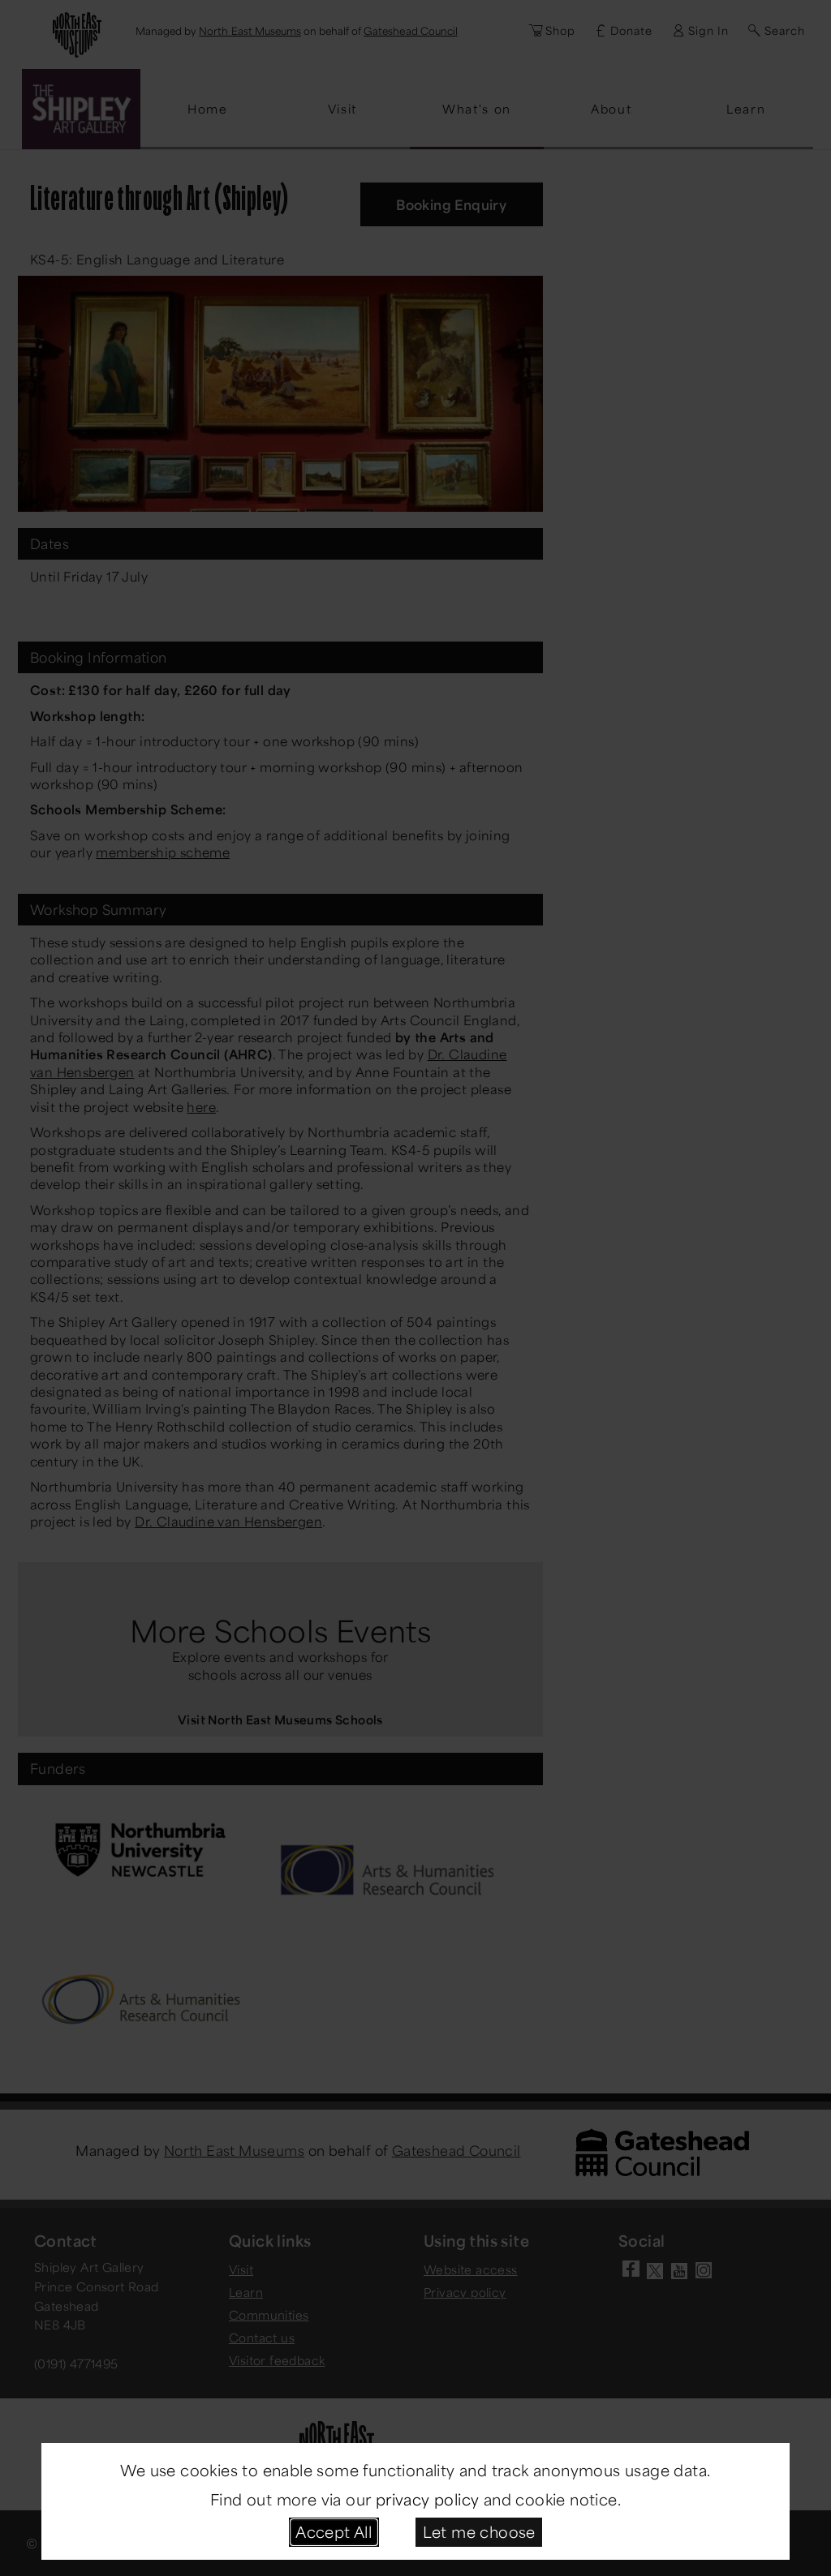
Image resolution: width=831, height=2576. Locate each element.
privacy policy (428, 2499)
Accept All (333, 2531)
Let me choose (479, 2531)
